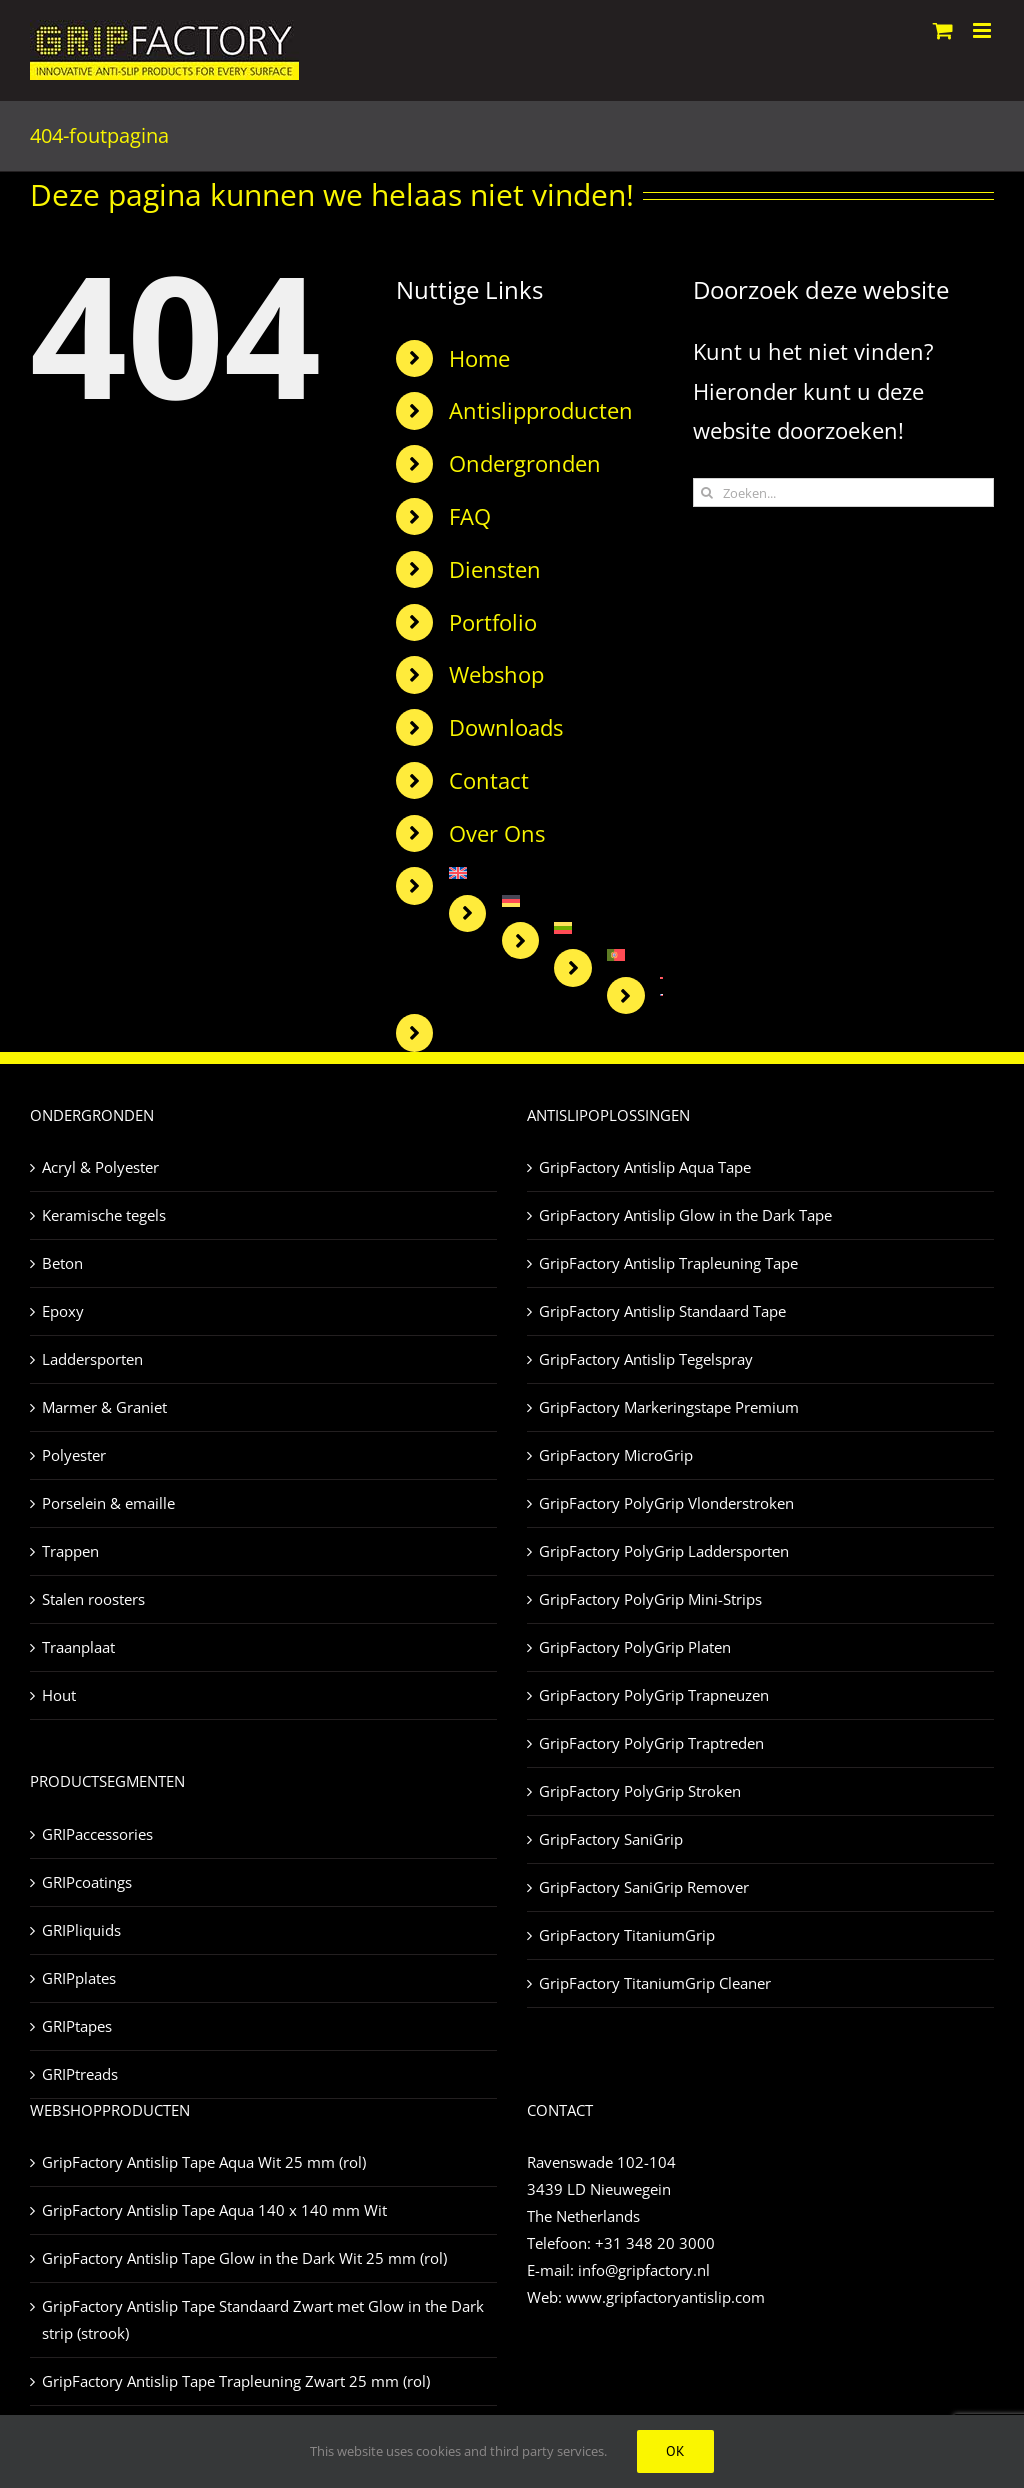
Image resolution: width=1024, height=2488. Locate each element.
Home (479, 358)
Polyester (74, 1455)
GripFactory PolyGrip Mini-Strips (650, 1599)
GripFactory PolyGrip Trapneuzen (654, 1695)
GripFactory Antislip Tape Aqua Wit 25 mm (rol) (204, 2162)
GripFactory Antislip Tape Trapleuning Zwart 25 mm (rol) (236, 2381)
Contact (489, 780)
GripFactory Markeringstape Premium (669, 1407)
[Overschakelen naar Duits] (582, 901)
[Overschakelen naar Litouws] (608, 928)
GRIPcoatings (87, 1882)
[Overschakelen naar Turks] (661, 978)
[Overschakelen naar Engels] (556, 873)
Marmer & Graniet (104, 1407)
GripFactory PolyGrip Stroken (640, 1791)
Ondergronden (525, 463)
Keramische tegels (104, 1215)
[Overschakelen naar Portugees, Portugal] (634, 955)
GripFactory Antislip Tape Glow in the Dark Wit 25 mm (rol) (244, 2258)
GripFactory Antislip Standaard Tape (662, 1311)
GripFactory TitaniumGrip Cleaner (655, 1983)
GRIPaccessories (97, 1834)
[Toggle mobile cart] (943, 30)
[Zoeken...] (843, 492)
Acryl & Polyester (100, 1167)
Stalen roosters (93, 1599)
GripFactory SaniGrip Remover (644, 1887)
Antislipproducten (541, 410)
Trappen (70, 1551)
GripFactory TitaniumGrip (627, 1935)
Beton (62, 1263)
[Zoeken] (707, 492)
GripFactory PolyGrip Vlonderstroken (666, 1503)
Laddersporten (92, 1359)
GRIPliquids (81, 1930)
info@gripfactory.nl (644, 2270)
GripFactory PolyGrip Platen (635, 1647)
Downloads (506, 727)
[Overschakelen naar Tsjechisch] (661, 995)
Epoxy (63, 1311)
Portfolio (493, 622)
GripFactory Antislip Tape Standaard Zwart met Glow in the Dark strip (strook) (263, 2319)
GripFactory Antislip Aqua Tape (645, 1167)
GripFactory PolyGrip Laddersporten (664, 1551)
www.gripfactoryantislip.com (665, 2297)
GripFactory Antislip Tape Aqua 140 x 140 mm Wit (214, 2210)
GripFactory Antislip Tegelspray (646, 1359)
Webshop (496, 674)
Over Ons (497, 833)
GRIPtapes (77, 2026)
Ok (675, 2451)
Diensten (495, 569)
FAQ (470, 516)
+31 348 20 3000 (655, 2243)
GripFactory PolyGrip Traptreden (651, 1743)
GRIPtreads (80, 2074)
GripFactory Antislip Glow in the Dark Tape (685, 1215)
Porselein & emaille (108, 1503)
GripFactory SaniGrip (611, 1839)
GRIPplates (79, 1978)
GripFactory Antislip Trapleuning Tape (668, 1263)
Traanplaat (78, 1647)
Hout (59, 1695)
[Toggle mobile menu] (983, 30)
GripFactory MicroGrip (616, 1455)
